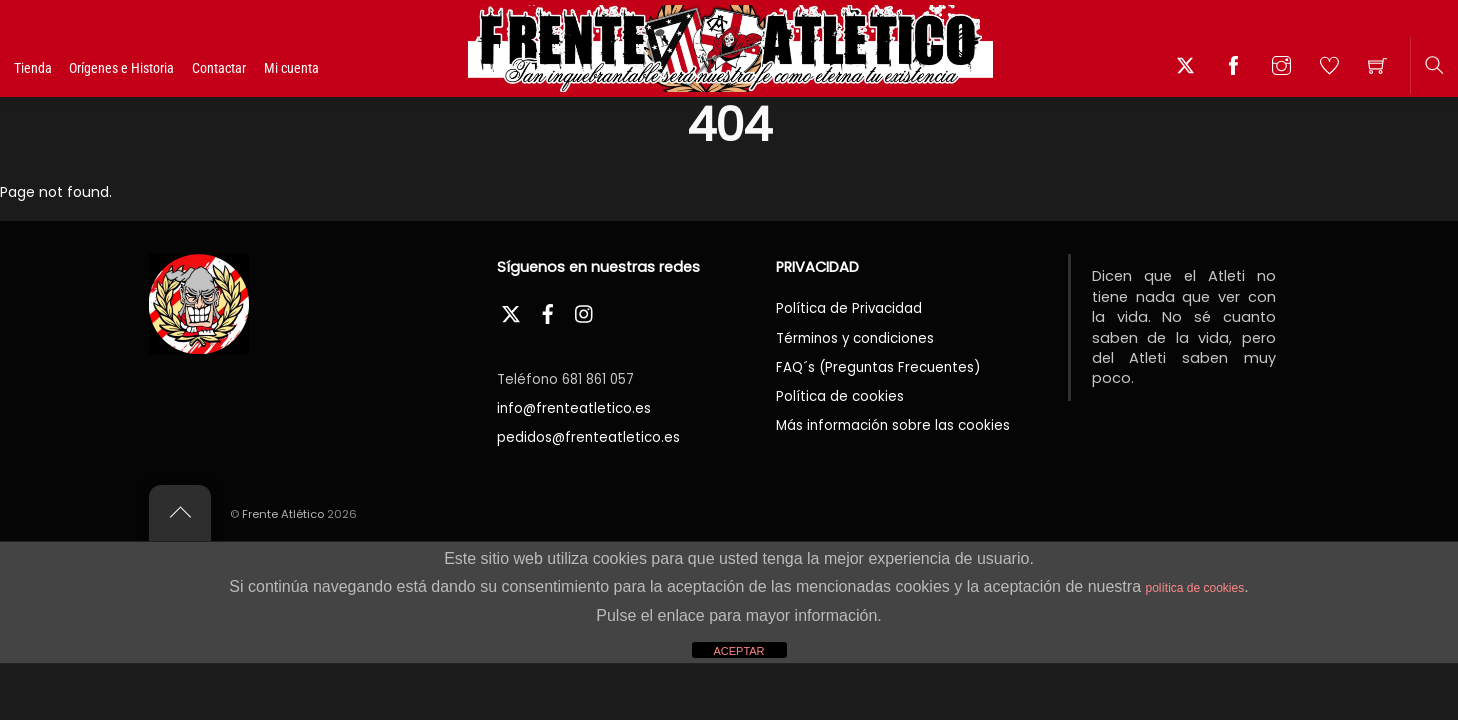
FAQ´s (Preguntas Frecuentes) (878, 367)
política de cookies (1194, 588)
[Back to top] (180, 513)
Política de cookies (840, 396)
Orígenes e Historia (159, 68)
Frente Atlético (283, 514)
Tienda (52, 69)
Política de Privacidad (849, 308)
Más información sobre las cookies (893, 425)
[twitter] (511, 311)
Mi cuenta (328, 68)
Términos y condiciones (855, 338)
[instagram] (585, 311)
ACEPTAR (738, 651)
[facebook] (548, 311)
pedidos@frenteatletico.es (588, 437)
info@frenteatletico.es (574, 408)
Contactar (256, 68)
